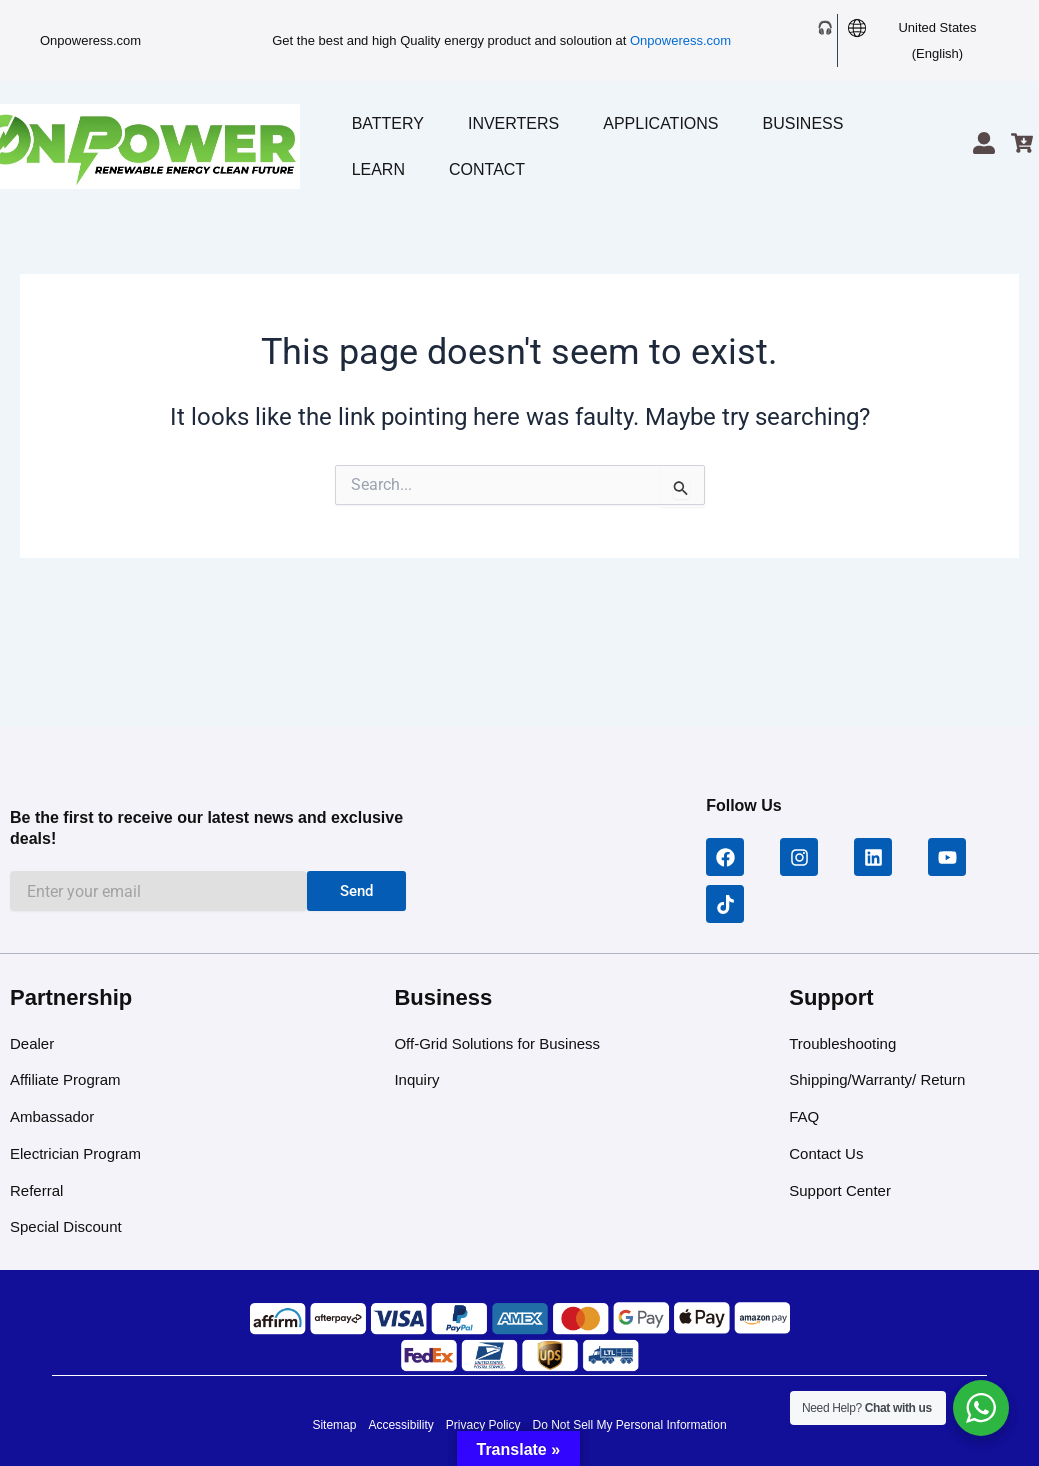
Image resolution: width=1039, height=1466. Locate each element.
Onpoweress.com (90, 40)
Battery (388, 123)
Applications (660, 123)
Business (803, 123)
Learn (378, 169)
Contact (487, 169)
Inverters (513, 123)
